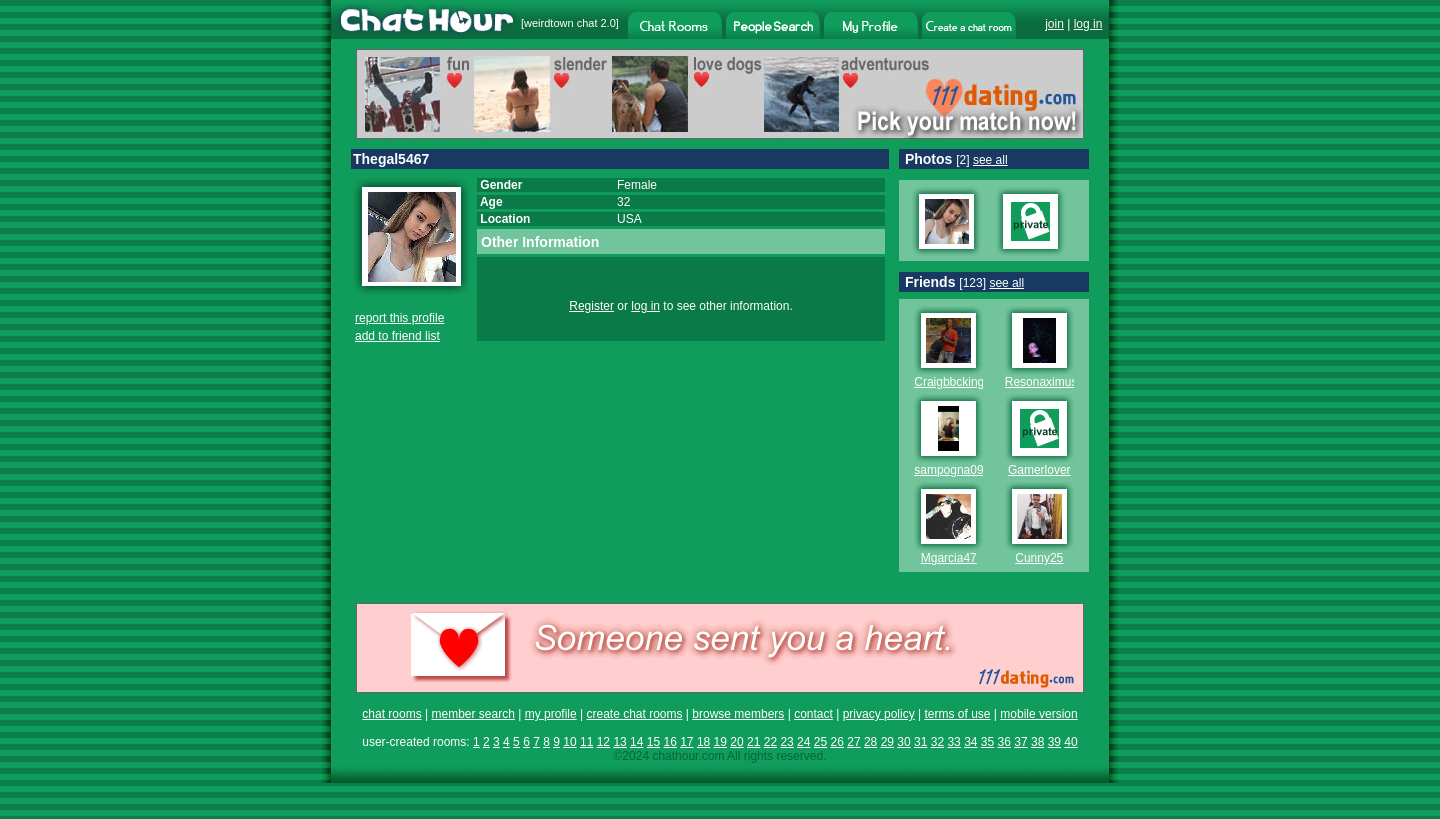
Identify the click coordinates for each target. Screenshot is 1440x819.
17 (686, 742)
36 (1004, 742)
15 (653, 742)
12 (603, 742)
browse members (738, 714)
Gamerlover (1039, 470)
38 (1037, 742)
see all (990, 160)
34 (970, 742)
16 (669, 742)
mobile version (1038, 714)
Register (591, 306)
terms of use (957, 714)
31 (920, 742)
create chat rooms (634, 714)
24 (803, 742)
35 (987, 742)
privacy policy (879, 714)
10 (569, 742)
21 (753, 742)
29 (887, 742)
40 (1070, 742)
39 (1054, 742)
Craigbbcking (949, 382)
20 (736, 742)
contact (813, 714)
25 (820, 742)
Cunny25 (1039, 558)
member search (472, 714)
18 (703, 742)
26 (837, 742)
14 (636, 742)
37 (1020, 742)
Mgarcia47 (949, 558)
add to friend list (397, 336)
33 (953, 742)
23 (786, 742)
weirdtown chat (560, 23)
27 (853, 742)
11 (586, 742)
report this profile (399, 318)
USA (629, 219)
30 (903, 742)
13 (619, 742)
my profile (551, 714)
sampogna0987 (955, 470)
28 (870, 742)
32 (937, 742)
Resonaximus (1041, 382)
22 (770, 742)
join (1054, 24)
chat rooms (391, 714)
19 (720, 742)
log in (1088, 24)
